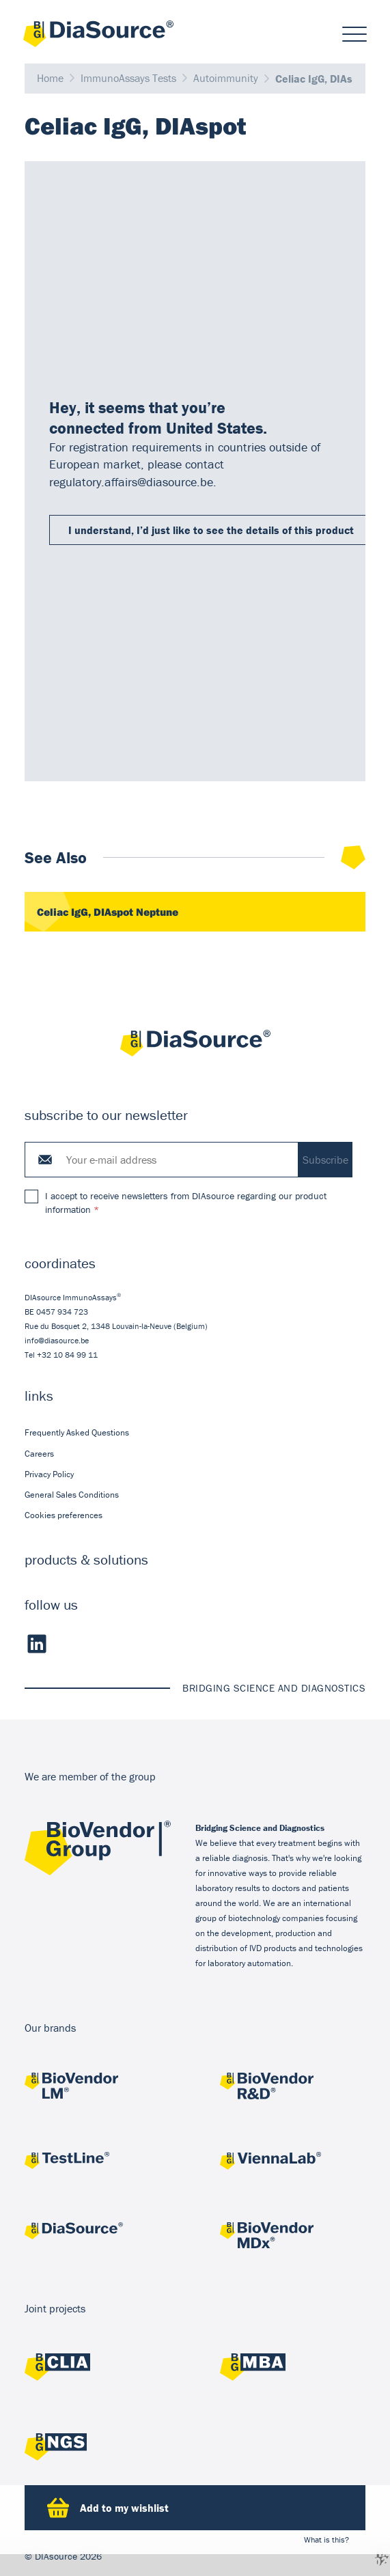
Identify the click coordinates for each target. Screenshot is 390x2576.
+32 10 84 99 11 (67, 1355)
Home (50, 78)
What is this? (326, 2539)
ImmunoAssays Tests (128, 78)
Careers (39, 1453)
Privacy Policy (49, 1474)
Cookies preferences (63, 1516)
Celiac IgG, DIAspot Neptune (108, 912)
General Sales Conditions (72, 1495)
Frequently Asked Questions (77, 1433)
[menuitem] (195, 1433)
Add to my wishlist (108, 2508)
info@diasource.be (57, 1341)
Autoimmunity (225, 78)
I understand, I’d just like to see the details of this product (211, 530)
